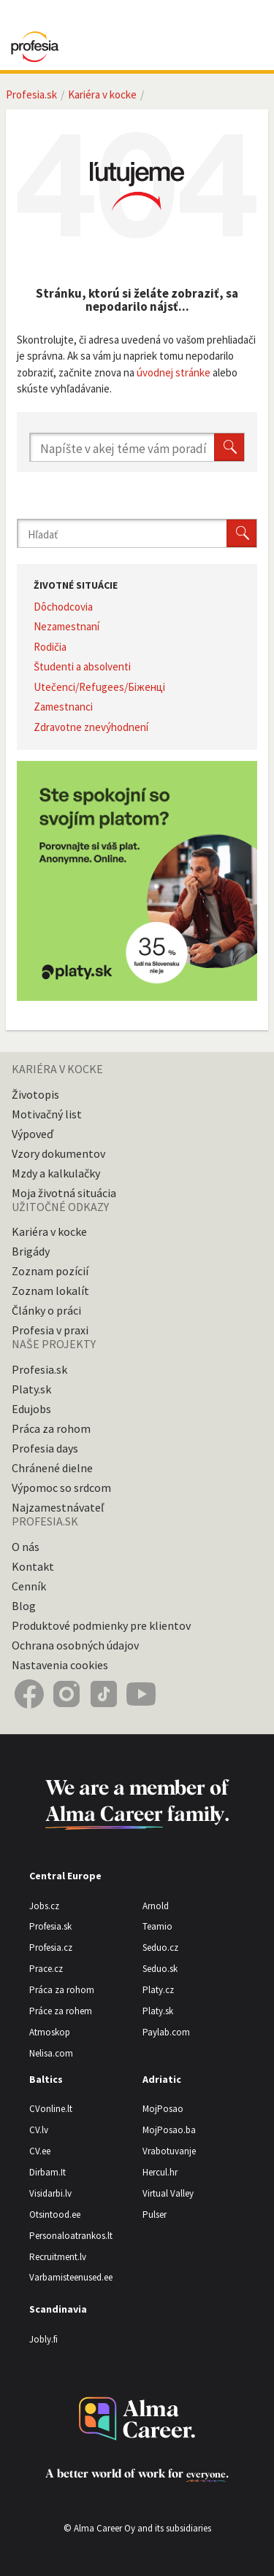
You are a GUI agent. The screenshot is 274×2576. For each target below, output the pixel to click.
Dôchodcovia (63, 607)
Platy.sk (31, 1389)
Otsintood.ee (54, 2214)
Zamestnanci (63, 706)
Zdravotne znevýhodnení (91, 727)
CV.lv (38, 2130)
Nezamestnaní (66, 626)
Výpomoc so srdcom (61, 1487)
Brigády (31, 1251)
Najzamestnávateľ (58, 1507)
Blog (24, 1605)
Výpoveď (32, 1133)
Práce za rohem (60, 2011)
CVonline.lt (50, 2109)
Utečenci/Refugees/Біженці (99, 687)
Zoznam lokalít (50, 1290)
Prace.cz (46, 1968)
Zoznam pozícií (50, 1271)
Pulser (154, 2214)
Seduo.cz (160, 1947)
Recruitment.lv (57, 2257)
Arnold (155, 1906)
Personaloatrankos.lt (71, 2235)
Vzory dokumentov (58, 1153)
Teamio (157, 1926)
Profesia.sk (31, 94)
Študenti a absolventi (82, 666)
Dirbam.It (47, 2172)
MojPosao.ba (169, 2130)
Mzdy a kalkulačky (56, 1173)
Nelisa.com (51, 2053)
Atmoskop (49, 2032)
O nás (25, 1546)
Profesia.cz (50, 1947)
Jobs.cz (44, 1906)
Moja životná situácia (64, 1192)
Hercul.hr (160, 2172)
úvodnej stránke (173, 372)
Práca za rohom (51, 1428)
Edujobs (31, 1408)
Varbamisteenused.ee (71, 2277)
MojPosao (162, 2109)
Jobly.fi (43, 2339)
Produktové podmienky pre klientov (101, 1625)
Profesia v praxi (50, 1330)
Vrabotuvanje (169, 2151)
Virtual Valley (168, 2193)
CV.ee (39, 2151)
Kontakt (33, 1566)
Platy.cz (158, 1990)
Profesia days (45, 1448)
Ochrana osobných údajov (75, 1645)
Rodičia (50, 647)
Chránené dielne (52, 1468)
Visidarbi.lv (50, 2193)
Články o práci (46, 1310)
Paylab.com (166, 2032)
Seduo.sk (160, 1968)
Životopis (35, 1094)
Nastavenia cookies (60, 1665)
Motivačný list (47, 1114)
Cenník (29, 1586)
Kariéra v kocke (102, 94)
